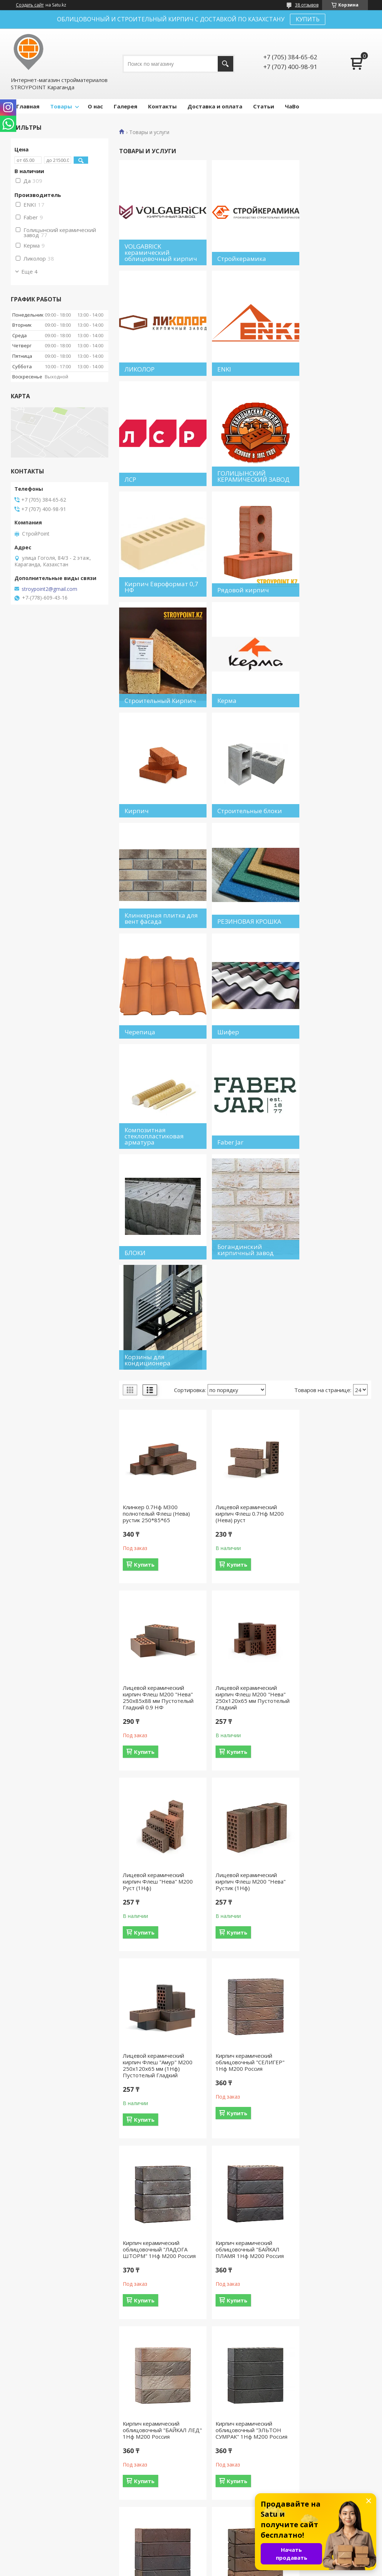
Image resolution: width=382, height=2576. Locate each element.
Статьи (263, 106)
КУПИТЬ (308, 19)
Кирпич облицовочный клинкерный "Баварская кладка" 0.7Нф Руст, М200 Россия (156, 1986)
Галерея (125, 106)
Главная (27, 106)
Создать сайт (30, 5)
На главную (28, 2523)
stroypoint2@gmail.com (49, 589)
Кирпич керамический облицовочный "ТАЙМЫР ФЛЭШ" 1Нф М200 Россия (243, 1802)
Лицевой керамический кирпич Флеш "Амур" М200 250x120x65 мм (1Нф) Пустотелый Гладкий (157, 1438)
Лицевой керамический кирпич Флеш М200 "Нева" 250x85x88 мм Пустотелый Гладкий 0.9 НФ (329, 1063)
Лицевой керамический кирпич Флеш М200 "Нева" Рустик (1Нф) (329, 1247)
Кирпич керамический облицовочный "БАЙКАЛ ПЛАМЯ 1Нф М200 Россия (157, 1621)
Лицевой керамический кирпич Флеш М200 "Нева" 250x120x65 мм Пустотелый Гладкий (158, 1250)
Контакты (162, 106)
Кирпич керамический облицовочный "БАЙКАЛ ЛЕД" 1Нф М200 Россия (241, 1621)
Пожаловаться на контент (205, 2569)
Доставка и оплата (214, 106)
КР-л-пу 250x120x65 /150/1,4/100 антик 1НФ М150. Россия (326, 2170)
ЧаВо (292, 106)
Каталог (208, 2534)
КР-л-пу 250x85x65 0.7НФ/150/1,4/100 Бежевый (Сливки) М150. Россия (241, 1986)
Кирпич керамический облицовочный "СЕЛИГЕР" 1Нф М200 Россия (243, 1434)
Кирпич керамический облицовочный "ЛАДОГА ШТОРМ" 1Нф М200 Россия (330, 1434)
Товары (61, 106)
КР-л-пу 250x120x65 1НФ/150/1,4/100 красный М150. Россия (243, 2357)
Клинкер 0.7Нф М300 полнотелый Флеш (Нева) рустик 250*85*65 (156, 1060)
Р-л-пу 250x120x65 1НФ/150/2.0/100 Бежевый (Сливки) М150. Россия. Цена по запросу (244, 2173)
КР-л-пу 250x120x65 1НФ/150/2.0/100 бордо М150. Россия (326, 2357)
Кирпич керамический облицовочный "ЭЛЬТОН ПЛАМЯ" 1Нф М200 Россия (158, 1802)
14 (339, 2460)
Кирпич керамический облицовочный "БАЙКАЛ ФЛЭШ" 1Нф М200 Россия (328, 1802)
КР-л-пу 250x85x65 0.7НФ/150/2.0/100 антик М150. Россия (156, 2170)
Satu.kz (224, 2562)
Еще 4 (29, 271)
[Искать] (225, 64)
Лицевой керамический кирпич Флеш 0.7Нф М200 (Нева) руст (243, 1060)
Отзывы (208, 2523)
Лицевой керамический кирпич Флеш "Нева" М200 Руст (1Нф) (244, 1247)
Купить (144, 1111)
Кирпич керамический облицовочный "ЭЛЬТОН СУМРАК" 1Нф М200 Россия (330, 1621)
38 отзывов (306, 5)
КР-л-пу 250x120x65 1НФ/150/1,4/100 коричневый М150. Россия (157, 2357)
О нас (95, 106)
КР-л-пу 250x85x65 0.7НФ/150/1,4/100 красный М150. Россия (323, 1983)
